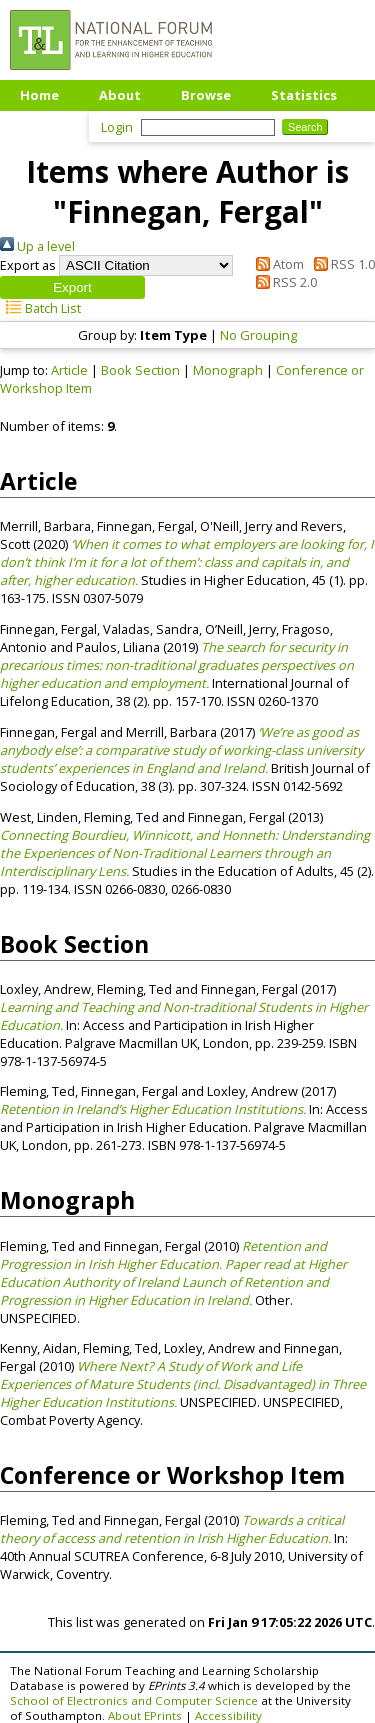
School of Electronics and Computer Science (134, 1700)
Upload (44, 125)
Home (39, 95)
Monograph (228, 370)
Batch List (40, 308)
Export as (28, 265)
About (120, 95)
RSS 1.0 (340, 264)
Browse (206, 95)
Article (69, 370)
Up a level (37, 246)
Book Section (140, 370)
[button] (72, 287)
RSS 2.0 (283, 282)
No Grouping (258, 335)
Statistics (304, 95)
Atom (277, 264)
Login (117, 127)
